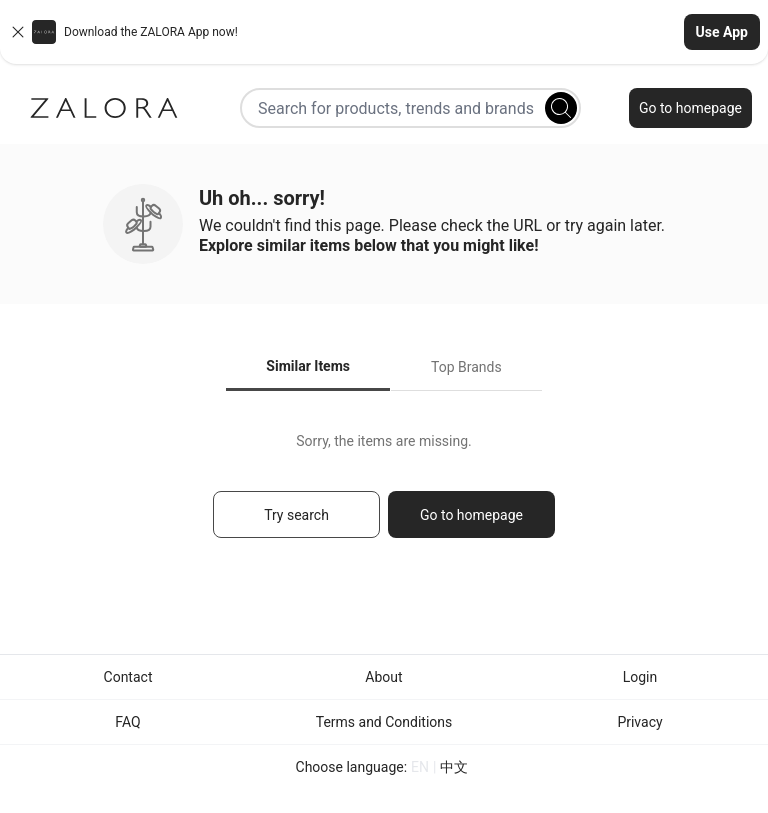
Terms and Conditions (384, 722)
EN (420, 767)
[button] (384, 32)
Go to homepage (690, 108)
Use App (722, 32)
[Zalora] (104, 108)
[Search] (561, 108)
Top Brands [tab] (466, 367)
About (383, 677)
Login (640, 677)
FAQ (127, 722)
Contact (128, 677)
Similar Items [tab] (308, 366)
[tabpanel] (384, 494)
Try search (296, 515)
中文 (454, 767)
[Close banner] (18, 32)
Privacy (639, 722)
